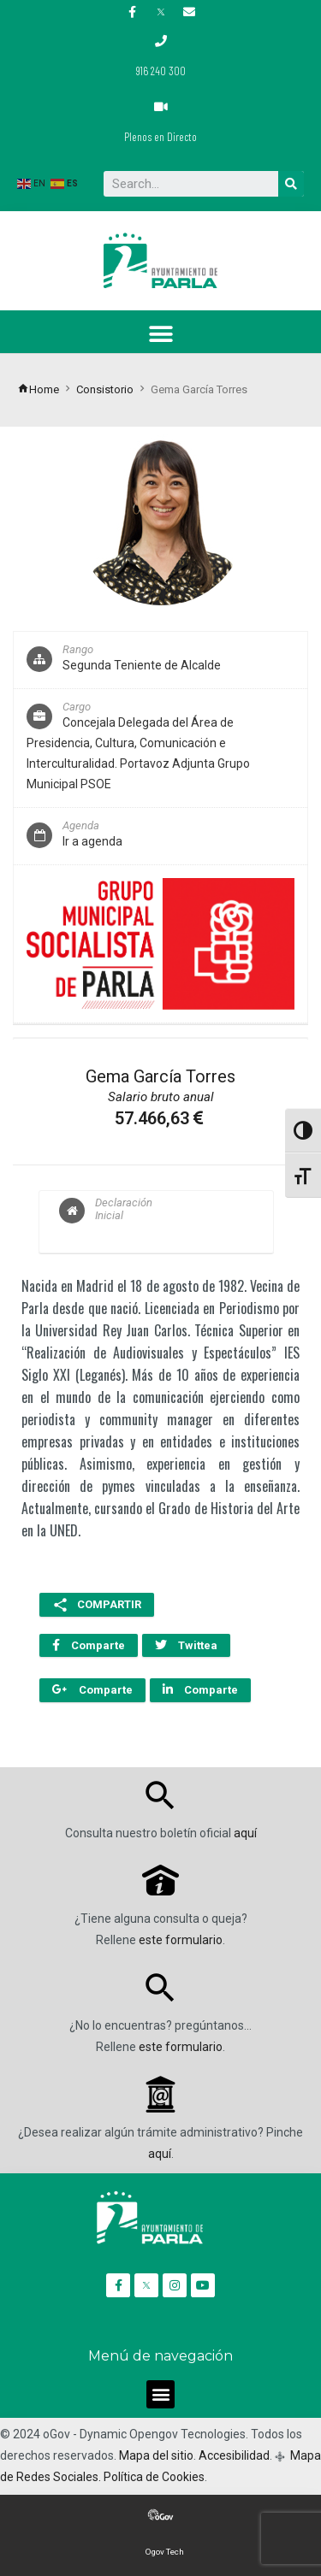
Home (38, 389)
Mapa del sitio (156, 2455)
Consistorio (105, 389)
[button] (160, 334)
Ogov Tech (165, 2551)
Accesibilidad (234, 2455)
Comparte (88, 1645)
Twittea (186, 1645)
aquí (245, 1833)
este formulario (181, 1940)
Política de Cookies (154, 2477)
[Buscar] (291, 184)
